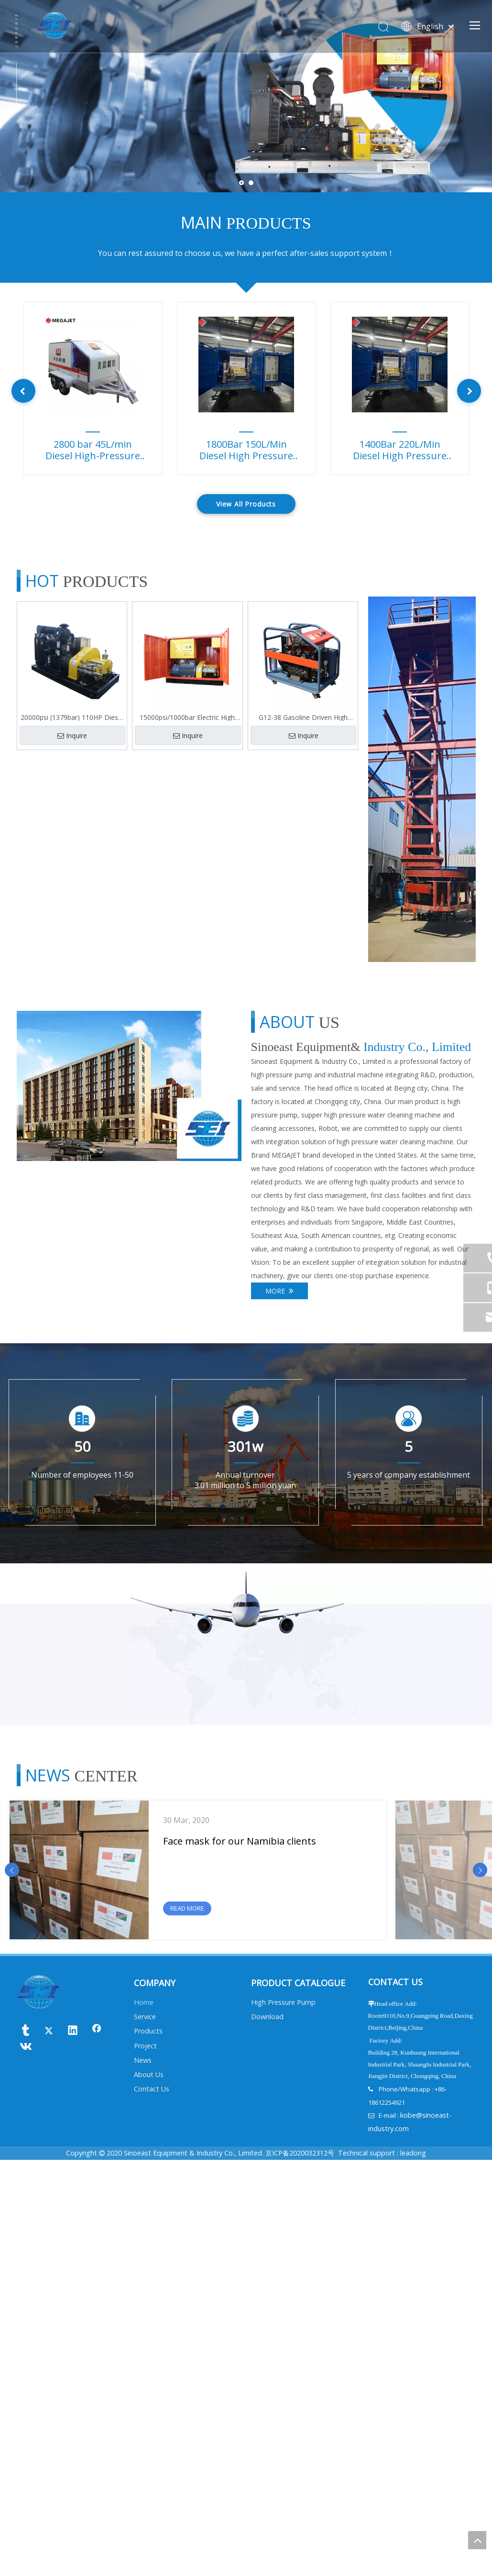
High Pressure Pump (283, 2418)
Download (267, 2432)
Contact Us (151, 2505)
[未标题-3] (129, 1086)
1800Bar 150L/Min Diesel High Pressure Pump (246, 451)
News (143, 2476)
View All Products (246, 504)
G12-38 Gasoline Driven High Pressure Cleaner (303, 717)
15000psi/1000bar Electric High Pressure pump (187, 717)
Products (148, 2447)
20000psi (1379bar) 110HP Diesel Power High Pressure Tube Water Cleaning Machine (71, 717)
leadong (413, 2569)
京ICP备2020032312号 (299, 2569)
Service (145, 2432)
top (477, 2540)
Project (145, 2461)
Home (143, 2418)
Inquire (72, 735)
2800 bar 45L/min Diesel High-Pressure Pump (92, 451)
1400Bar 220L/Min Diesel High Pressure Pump (400, 451)
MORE (279, 1291)
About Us (149, 2490)
